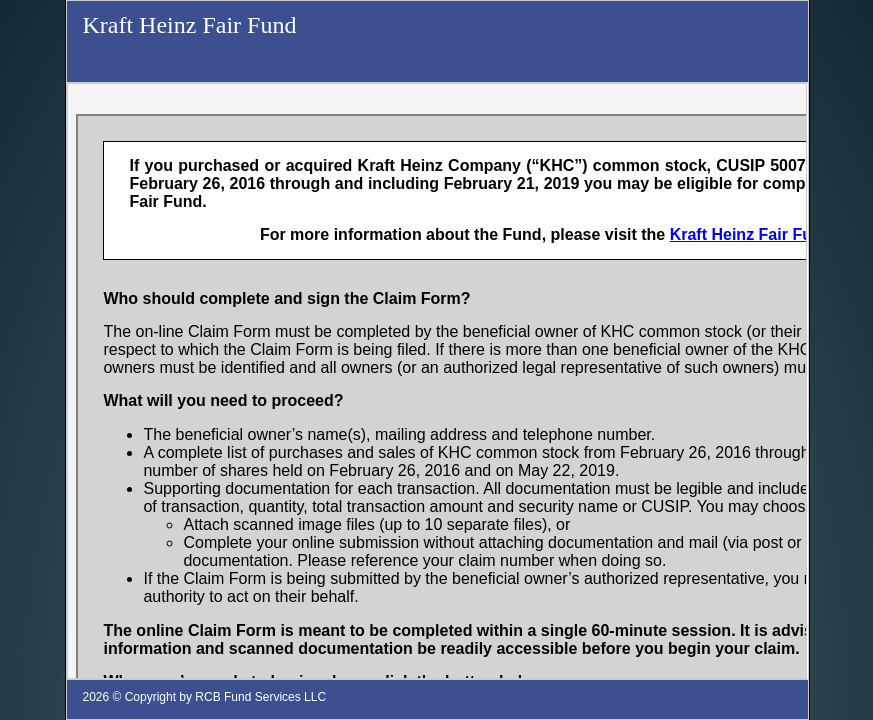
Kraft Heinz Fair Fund (189, 25)
